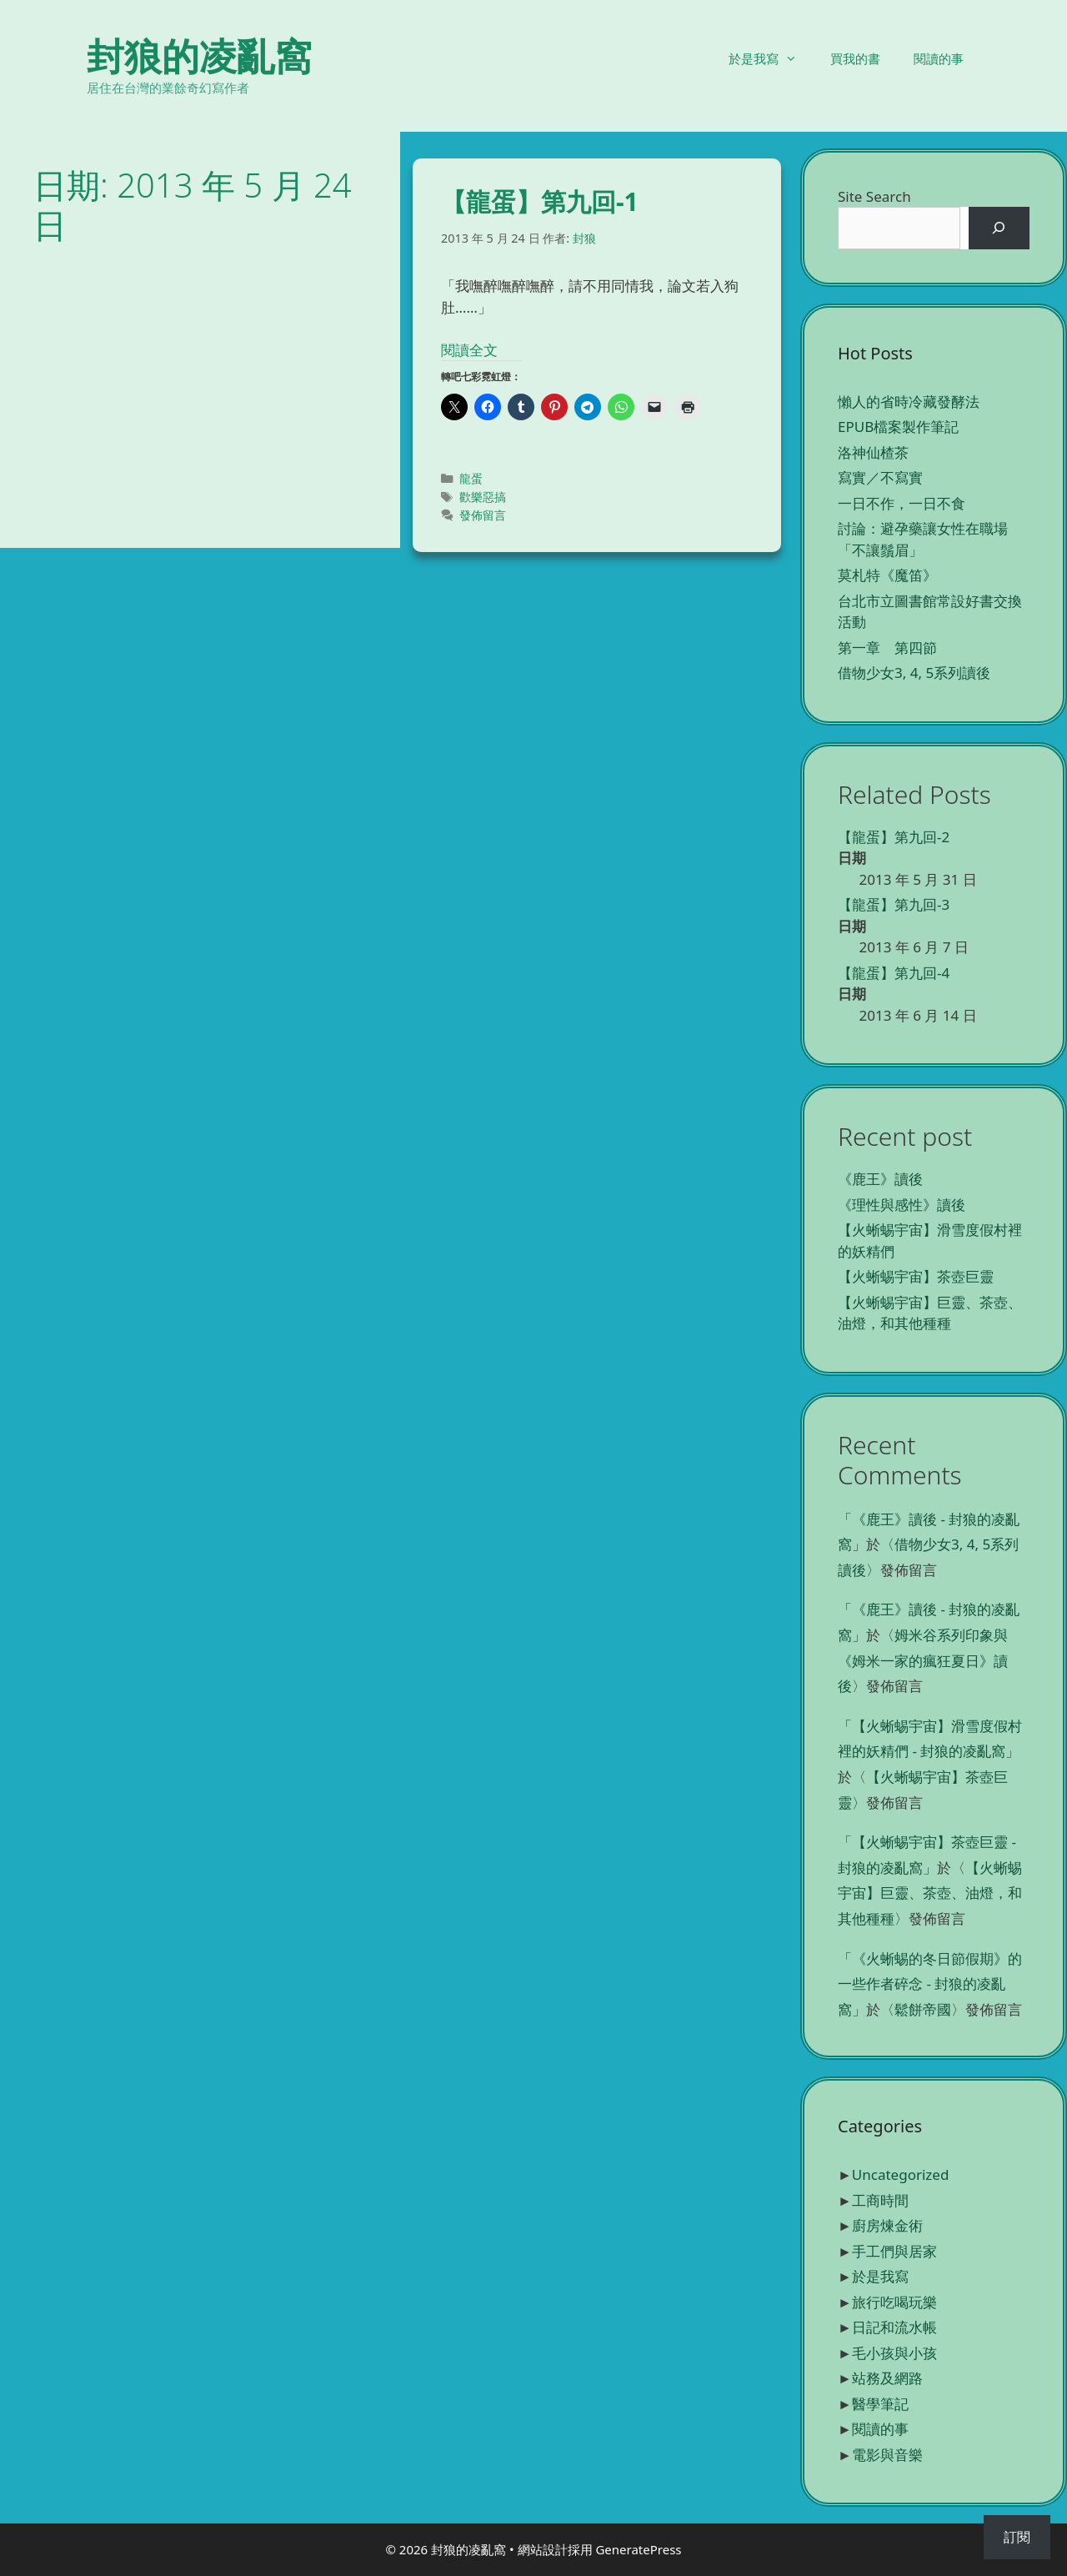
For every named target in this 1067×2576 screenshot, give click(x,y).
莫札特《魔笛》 (887, 575)
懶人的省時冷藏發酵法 (908, 401)
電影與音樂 (887, 2454)
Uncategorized (900, 2174)
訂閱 (1017, 2537)
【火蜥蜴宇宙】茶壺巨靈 (916, 1276)
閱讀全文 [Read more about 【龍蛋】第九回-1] (469, 349)
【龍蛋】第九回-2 (893, 836)
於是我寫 (771, 58)
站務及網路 (887, 2378)
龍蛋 (471, 478)
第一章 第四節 (887, 647)
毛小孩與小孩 (894, 2353)
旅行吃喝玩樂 (894, 2302)
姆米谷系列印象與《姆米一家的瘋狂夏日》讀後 (923, 1660)
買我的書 (855, 58)
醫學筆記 (880, 2403)
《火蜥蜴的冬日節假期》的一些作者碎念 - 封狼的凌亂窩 (930, 1984)
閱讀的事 (939, 58)
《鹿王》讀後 (880, 1178)
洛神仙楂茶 (873, 452)
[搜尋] (999, 228)
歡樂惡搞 (482, 497)
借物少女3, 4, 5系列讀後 (914, 672)
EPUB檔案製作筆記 (898, 426)
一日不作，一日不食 (901, 503)
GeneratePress (638, 2549)
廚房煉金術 (887, 2225)
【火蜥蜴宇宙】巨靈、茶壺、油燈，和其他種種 (930, 1893)
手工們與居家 (894, 2251)
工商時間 (880, 2200)
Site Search (874, 196)
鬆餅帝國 (922, 2009)
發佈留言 (482, 515)
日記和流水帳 (894, 2327)
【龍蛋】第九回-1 (540, 201)
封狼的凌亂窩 (199, 55)
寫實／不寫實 (880, 477)
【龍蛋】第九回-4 (893, 972)
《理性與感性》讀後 (901, 1204)
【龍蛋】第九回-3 (893, 904)
